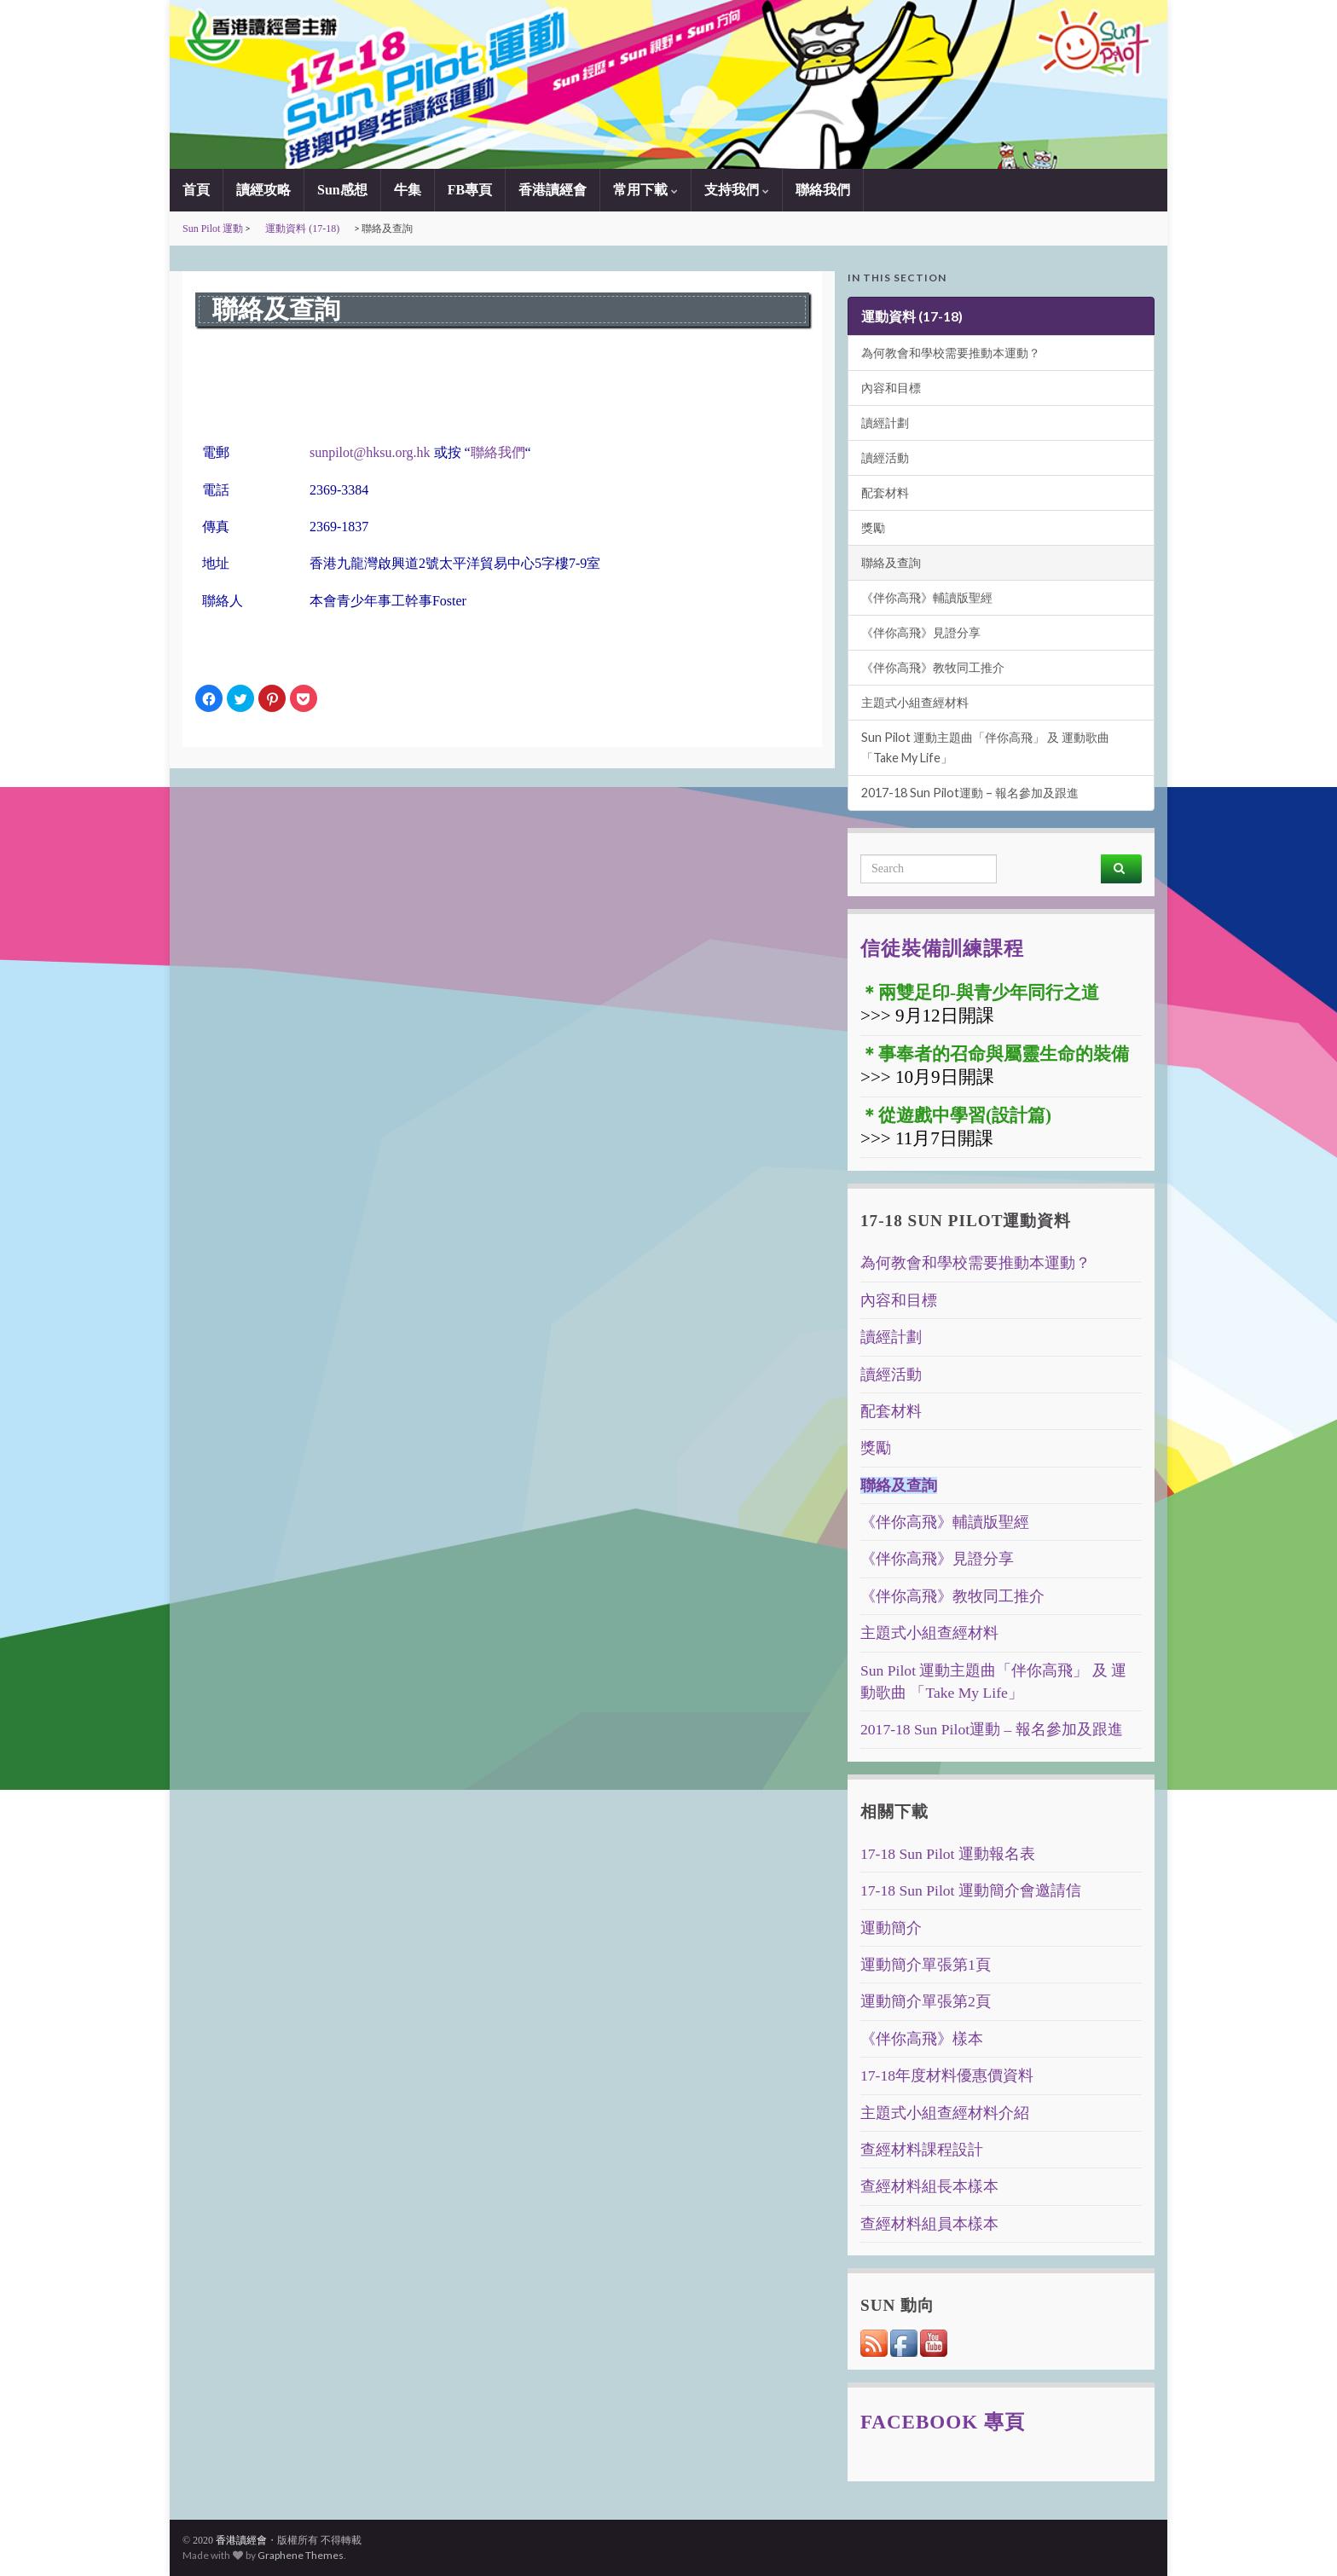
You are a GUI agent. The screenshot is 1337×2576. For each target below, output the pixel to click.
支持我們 (736, 189)
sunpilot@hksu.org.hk (370, 452)
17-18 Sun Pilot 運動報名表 (947, 1853)
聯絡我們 (823, 189)
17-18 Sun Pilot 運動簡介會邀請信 (970, 1890)
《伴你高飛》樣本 (921, 2038)
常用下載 (645, 189)
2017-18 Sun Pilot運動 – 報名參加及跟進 (970, 792)
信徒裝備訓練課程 (942, 948)
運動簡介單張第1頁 (925, 1964)
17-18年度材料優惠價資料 (946, 2075)
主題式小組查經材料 (915, 702)
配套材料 (885, 492)
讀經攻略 (263, 189)
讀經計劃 (885, 422)
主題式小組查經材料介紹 (944, 2113)
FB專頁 (470, 189)
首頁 (196, 189)
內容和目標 (891, 387)
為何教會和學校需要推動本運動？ (950, 352)
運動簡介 (891, 1927)
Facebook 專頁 (942, 2422)
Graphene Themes (301, 2555)
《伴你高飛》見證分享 (921, 632)
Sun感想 (342, 189)
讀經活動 (885, 457)
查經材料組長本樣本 (929, 2186)
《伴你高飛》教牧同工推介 (932, 667)
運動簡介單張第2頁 (925, 2001)
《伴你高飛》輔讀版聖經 (927, 597)
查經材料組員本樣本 (929, 2223)
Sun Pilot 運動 (212, 228)
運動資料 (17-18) (302, 228)
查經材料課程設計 (921, 2149)
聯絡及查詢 (891, 562)
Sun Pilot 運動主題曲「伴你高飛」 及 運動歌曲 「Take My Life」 (985, 747)
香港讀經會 (552, 189)
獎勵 (873, 527)
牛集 (407, 189)
